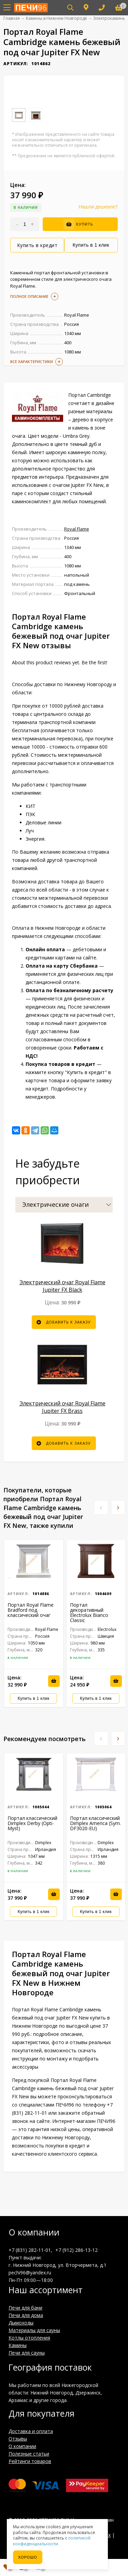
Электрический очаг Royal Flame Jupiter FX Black (62, 1285)
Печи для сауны (27, 2352)
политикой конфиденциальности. (51, 2541)
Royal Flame (76, 529)
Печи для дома (26, 2315)
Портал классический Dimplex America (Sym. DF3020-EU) (95, 1823)
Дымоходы (21, 2322)
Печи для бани (25, 2307)
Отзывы (18, 2438)
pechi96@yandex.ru (30, 2272)
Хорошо (27, 2557)
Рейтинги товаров (30, 2461)
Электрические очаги (55, 1204)
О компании (22, 2446)
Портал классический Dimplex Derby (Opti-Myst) (32, 1823)
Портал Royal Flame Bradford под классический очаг (31, 1610)
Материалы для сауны (34, 2330)
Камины (18, 2345)
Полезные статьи (29, 2453)
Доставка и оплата (31, 2431)
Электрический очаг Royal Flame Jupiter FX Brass (62, 1407)
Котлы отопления (29, 2337)
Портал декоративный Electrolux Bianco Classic (89, 1612)
